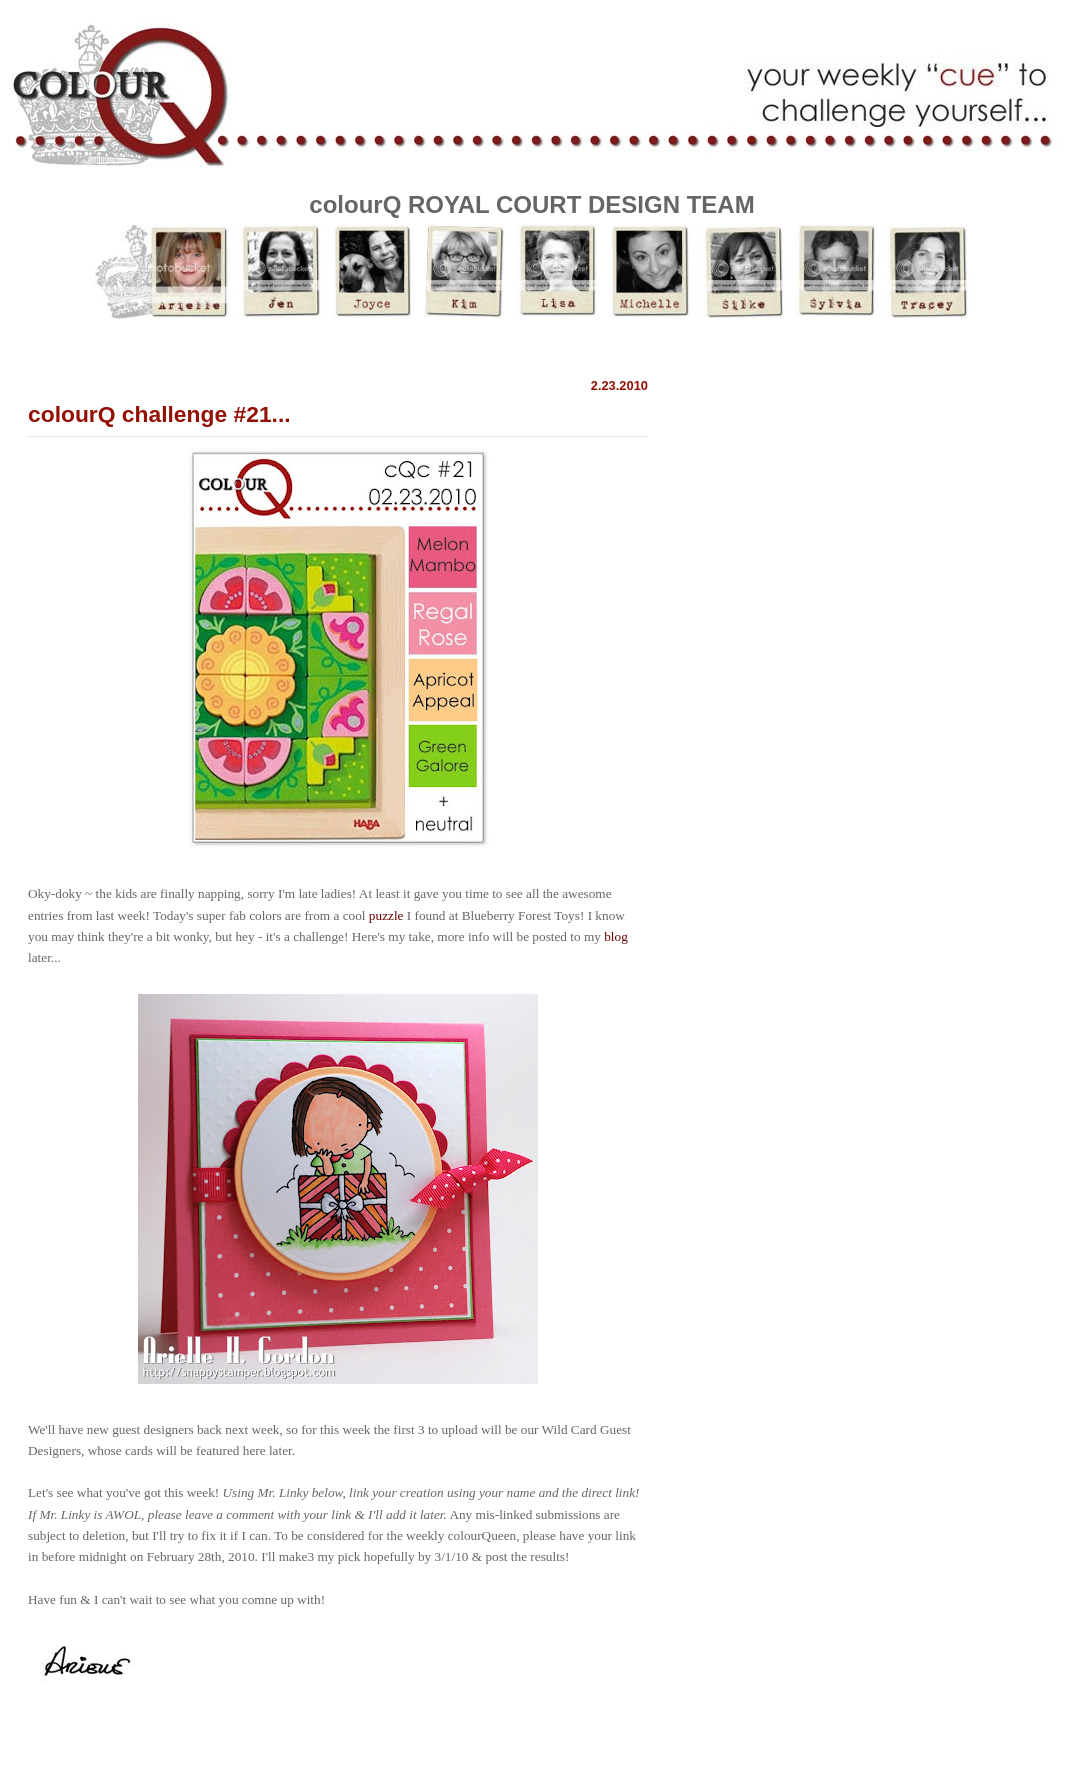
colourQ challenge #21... (159, 414)
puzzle (386, 915)
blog (616, 936)
